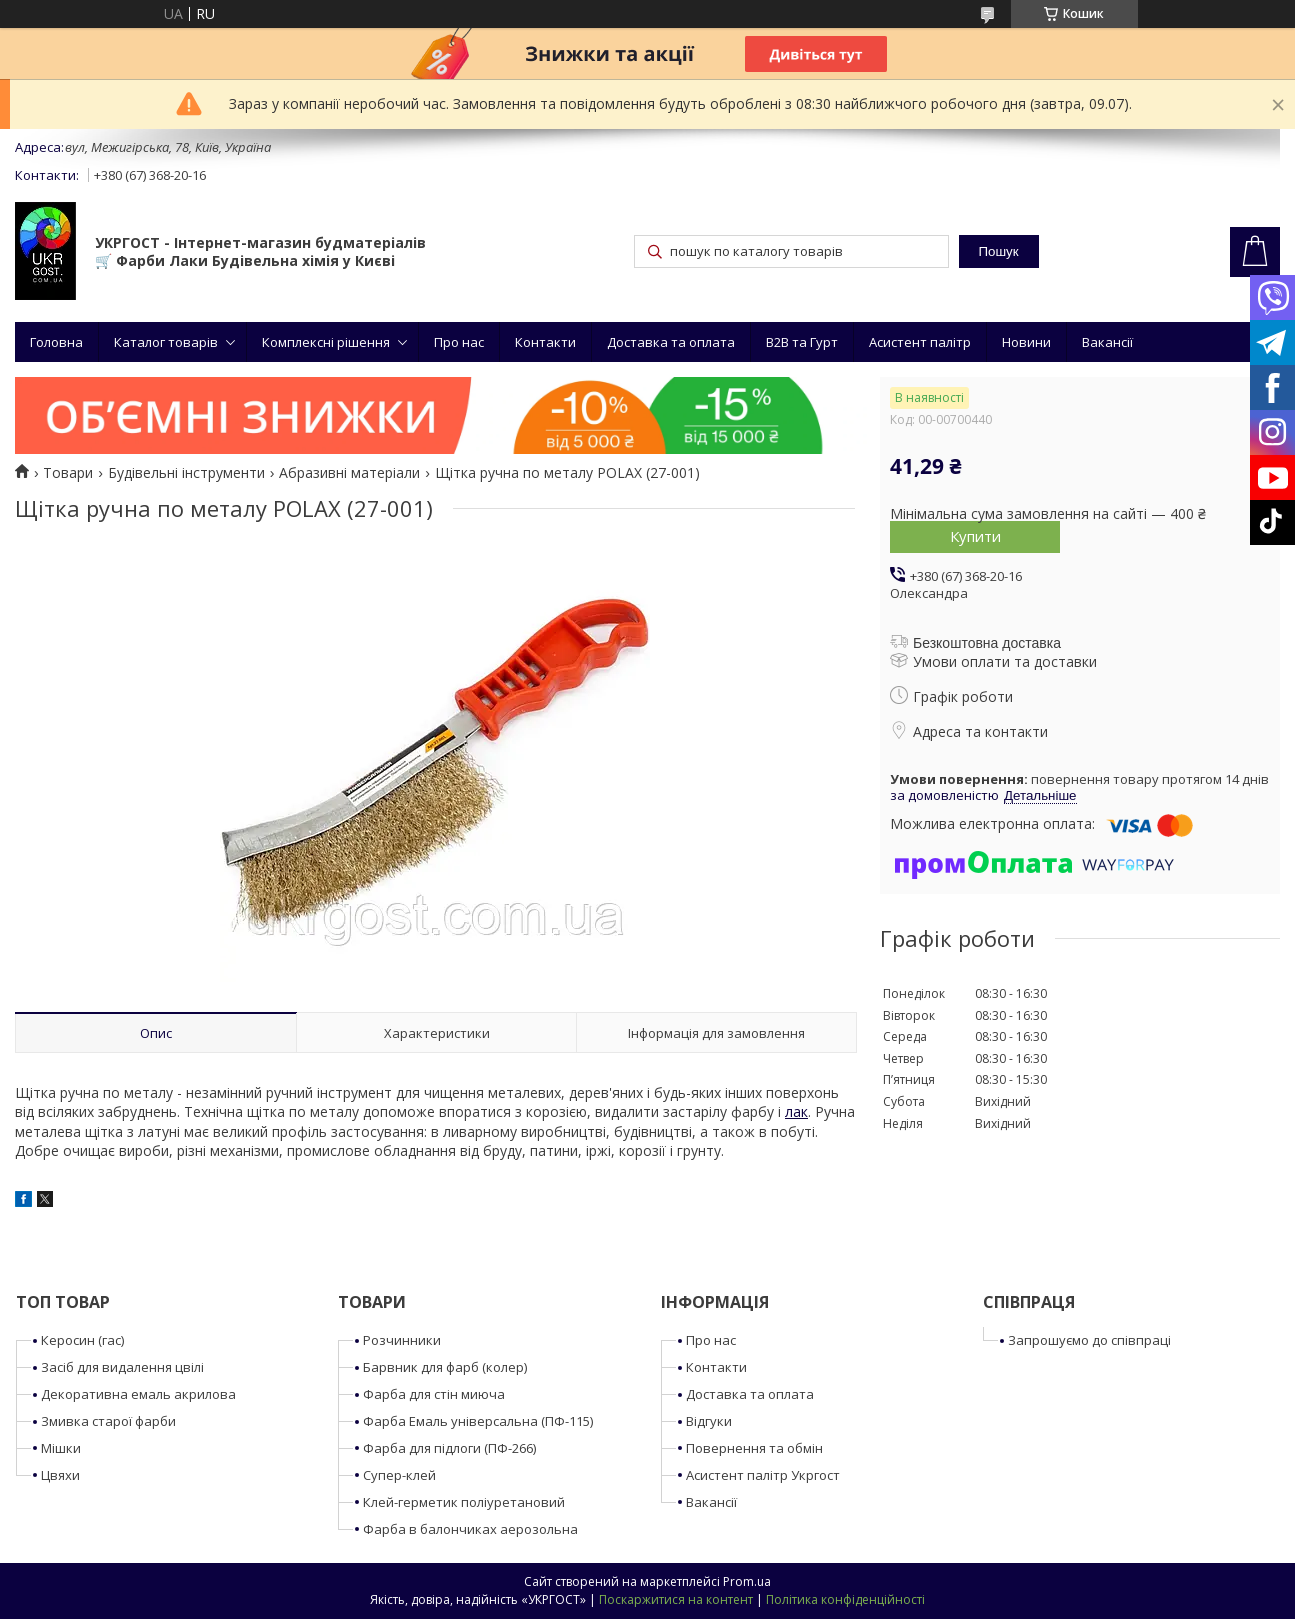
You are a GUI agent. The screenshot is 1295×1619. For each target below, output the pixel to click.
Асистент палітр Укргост (763, 1475)
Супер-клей (399, 1475)
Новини (1026, 342)
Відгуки (709, 1421)
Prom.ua (747, 1581)
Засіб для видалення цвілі (122, 1367)
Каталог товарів (166, 342)
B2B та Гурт (802, 342)
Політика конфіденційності (845, 1599)
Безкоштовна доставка (987, 643)
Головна (56, 342)
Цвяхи (60, 1475)
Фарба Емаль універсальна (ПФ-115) (478, 1421)
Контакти (545, 342)
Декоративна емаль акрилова (138, 1394)
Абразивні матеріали (349, 473)
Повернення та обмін (754, 1448)
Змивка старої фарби (108, 1421)
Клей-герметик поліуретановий (464, 1502)
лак (796, 1111)
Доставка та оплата (671, 342)
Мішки (61, 1448)
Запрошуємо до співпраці (1089, 1340)
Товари (68, 473)
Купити (975, 536)
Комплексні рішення (326, 342)
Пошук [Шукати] (998, 251)
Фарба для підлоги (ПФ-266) (449, 1448)
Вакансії (1107, 342)
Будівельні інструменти (186, 473)
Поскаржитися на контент (676, 1599)
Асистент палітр (920, 342)
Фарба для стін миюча (434, 1394)
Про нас (459, 342)
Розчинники (402, 1340)
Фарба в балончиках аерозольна (470, 1529)
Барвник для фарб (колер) (445, 1367)
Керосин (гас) (82, 1340)
